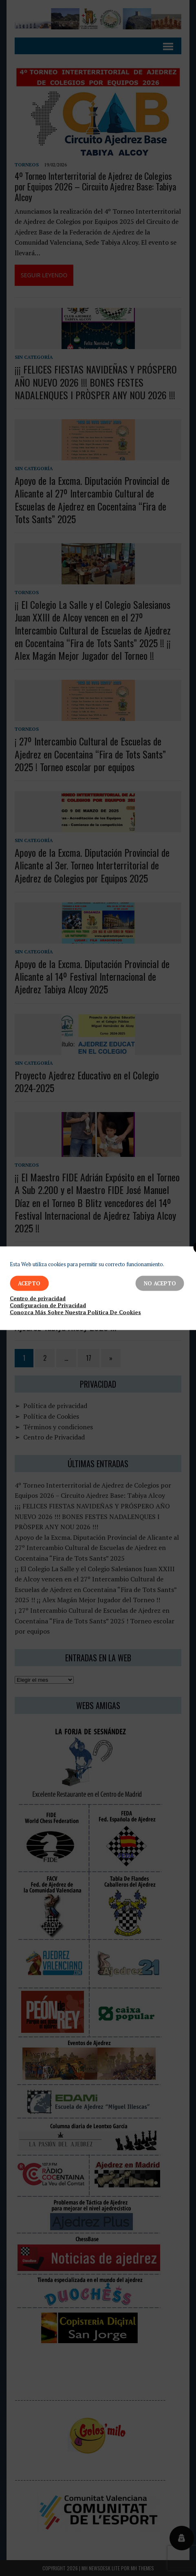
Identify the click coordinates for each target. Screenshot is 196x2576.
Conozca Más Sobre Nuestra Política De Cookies (75, 1312)
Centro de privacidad (38, 1298)
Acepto (29, 1283)
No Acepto (160, 1283)
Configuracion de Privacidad (48, 1305)
